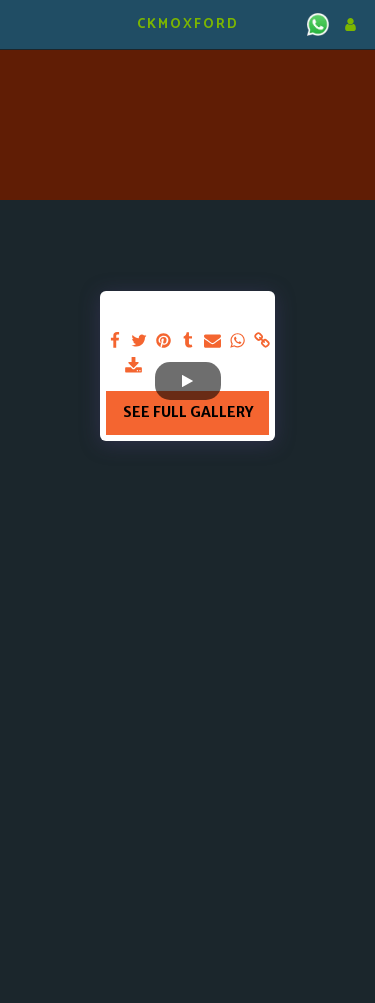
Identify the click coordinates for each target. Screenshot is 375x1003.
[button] (22, 23)
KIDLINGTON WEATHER (187, 75)
